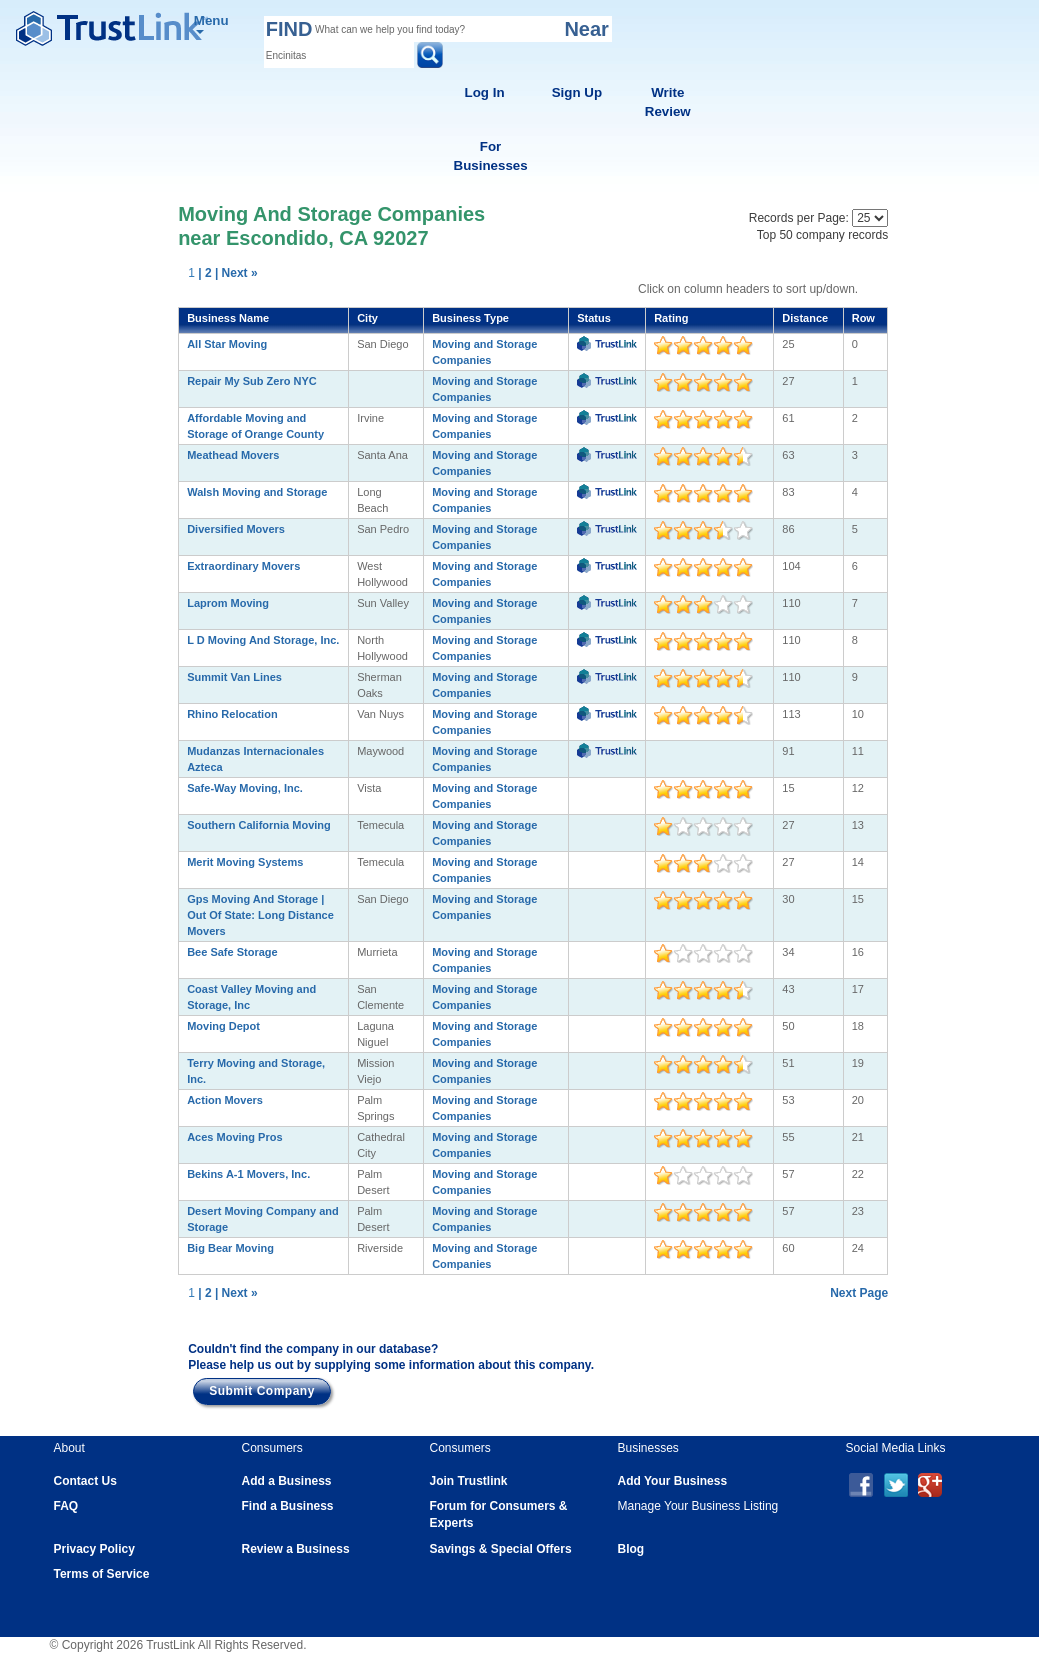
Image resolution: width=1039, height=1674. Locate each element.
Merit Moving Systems (245, 862)
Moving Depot (223, 1026)
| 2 (204, 273)
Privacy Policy (94, 1549)
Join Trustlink (469, 1481)
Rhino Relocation (232, 714)
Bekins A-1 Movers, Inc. (248, 1174)
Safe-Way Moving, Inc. (245, 788)
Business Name (228, 318)
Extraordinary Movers (243, 566)
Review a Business (296, 1549)
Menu (211, 23)
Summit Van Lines (234, 677)
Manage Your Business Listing (698, 1506)
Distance (805, 318)
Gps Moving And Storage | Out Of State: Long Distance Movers (260, 915)
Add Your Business (673, 1481)
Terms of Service (102, 1574)
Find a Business (288, 1506)
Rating (671, 318)
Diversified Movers (236, 529)
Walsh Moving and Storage (257, 492)
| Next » (236, 273)
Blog (631, 1549)
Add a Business (287, 1481)
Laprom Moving (228, 603)
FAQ (66, 1506)
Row (863, 318)
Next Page (859, 1293)
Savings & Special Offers (501, 1549)
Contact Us (85, 1481)
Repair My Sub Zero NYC (252, 381)
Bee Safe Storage (232, 952)
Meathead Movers (233, 455)
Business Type (470, 318)
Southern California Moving (259, 825)
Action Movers (225, 1100)
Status (594, 318)
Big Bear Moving (230, 1248)
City (367, 318)
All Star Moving (227, 344)
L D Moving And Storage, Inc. (263, 640)
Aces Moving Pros (234, 1137)
